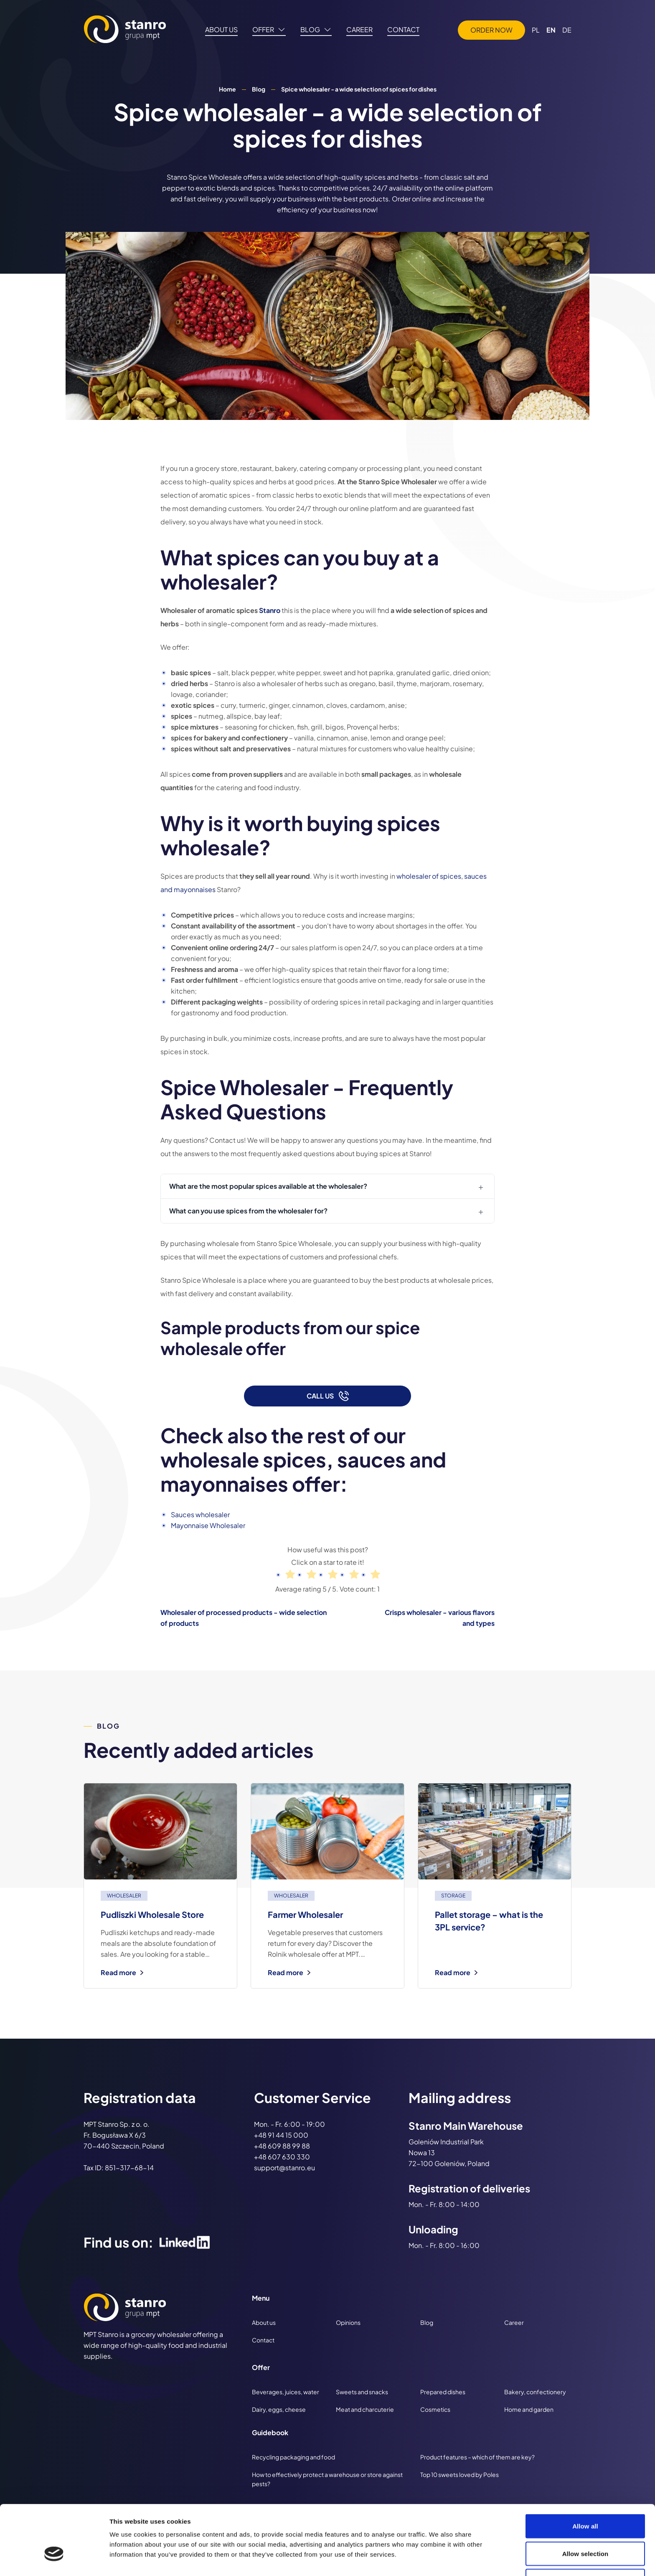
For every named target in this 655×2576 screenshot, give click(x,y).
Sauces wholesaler (200, 1514)
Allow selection (585, 2500)
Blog (258, 89)
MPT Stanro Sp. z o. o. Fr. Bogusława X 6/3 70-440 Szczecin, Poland (124, 2135)
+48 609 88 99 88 (282, 2145)
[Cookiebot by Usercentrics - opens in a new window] (54, 2559)
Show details (438, 2559)
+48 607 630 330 (282, 2156)
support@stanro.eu (284, 2167)
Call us (328, 1396)
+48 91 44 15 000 (281, 2135)
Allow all (585, 2473)
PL (536, 29)
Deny (585, 2527)
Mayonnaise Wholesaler (208, 1525)
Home (227, 89)
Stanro (269, 610)
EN (551, 29)
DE (566, 29)
